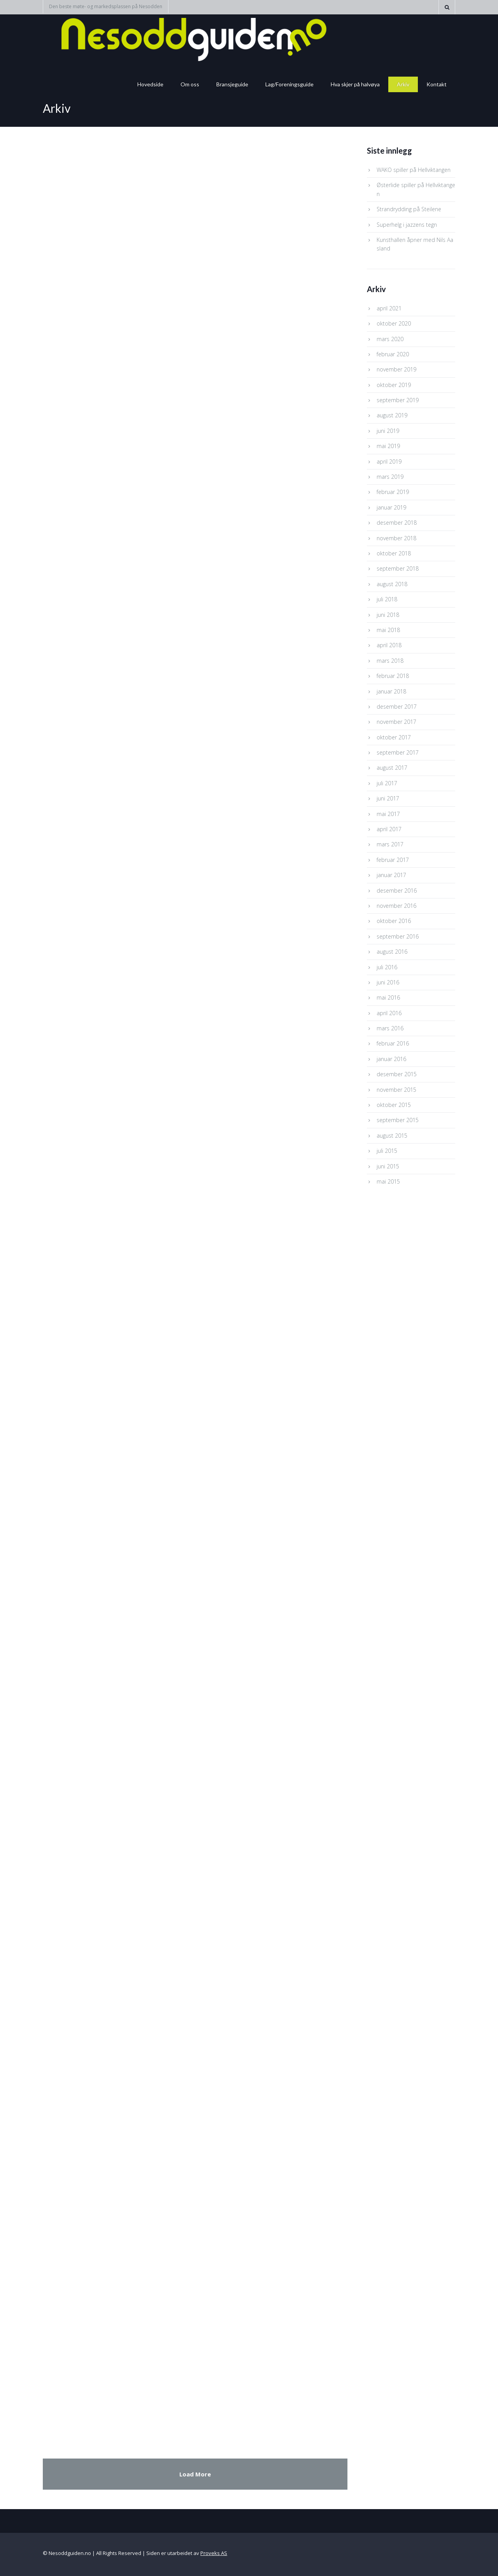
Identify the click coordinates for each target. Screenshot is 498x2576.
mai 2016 (388, 997)
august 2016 (392, 951)
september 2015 (398, 1120)
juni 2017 (388, 798)
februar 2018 (393, 675)
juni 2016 (388, 982)
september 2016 (398, 936)
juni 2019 (388, 430)
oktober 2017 (394, 737)
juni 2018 (388, 614)
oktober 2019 (394, 385)
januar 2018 (391, 691)
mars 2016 (390, 1028)
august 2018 (392, 584)
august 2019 (392, 415)
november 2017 (396, 721)
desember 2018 (397, 522)
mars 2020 (390, 339)
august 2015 (392, 1135)
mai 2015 (388, 1181)
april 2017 (389, 829)
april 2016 (389, 1013)
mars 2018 (390, 660)
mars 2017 (390, 844)
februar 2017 (393, 859)
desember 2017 (397, 706)
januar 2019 (391, 507)
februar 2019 (393, 492)
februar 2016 (393, 1043)
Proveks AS (213, 2553)
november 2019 (396, 369)
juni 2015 (388, 1166)
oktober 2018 (394, 553)
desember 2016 (397, 890)
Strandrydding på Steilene (409, 209)
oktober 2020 (394, 323)
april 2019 (389, 461)
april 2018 (389, 645)
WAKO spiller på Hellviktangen (414, 169)
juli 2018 (387, 599)
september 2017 (398, 752)
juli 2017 (387, 783)
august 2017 (392, 767)
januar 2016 (391, 1059)
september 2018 (398, 568)
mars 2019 (390, 476)
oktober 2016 (394, 921)
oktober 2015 (394, 1105)
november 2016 (396, 905)
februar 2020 (393, 354)
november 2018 (396, 538)
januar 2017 (391, 875)
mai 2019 (388, 446)
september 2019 (398, 400)
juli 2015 (387, 1150)
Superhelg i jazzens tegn (407, 224)
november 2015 (396, 1089)
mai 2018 (388, 630)
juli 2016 (387, 967)
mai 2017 (388, 814)
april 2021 (389, 308)
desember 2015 (397, 1074)
